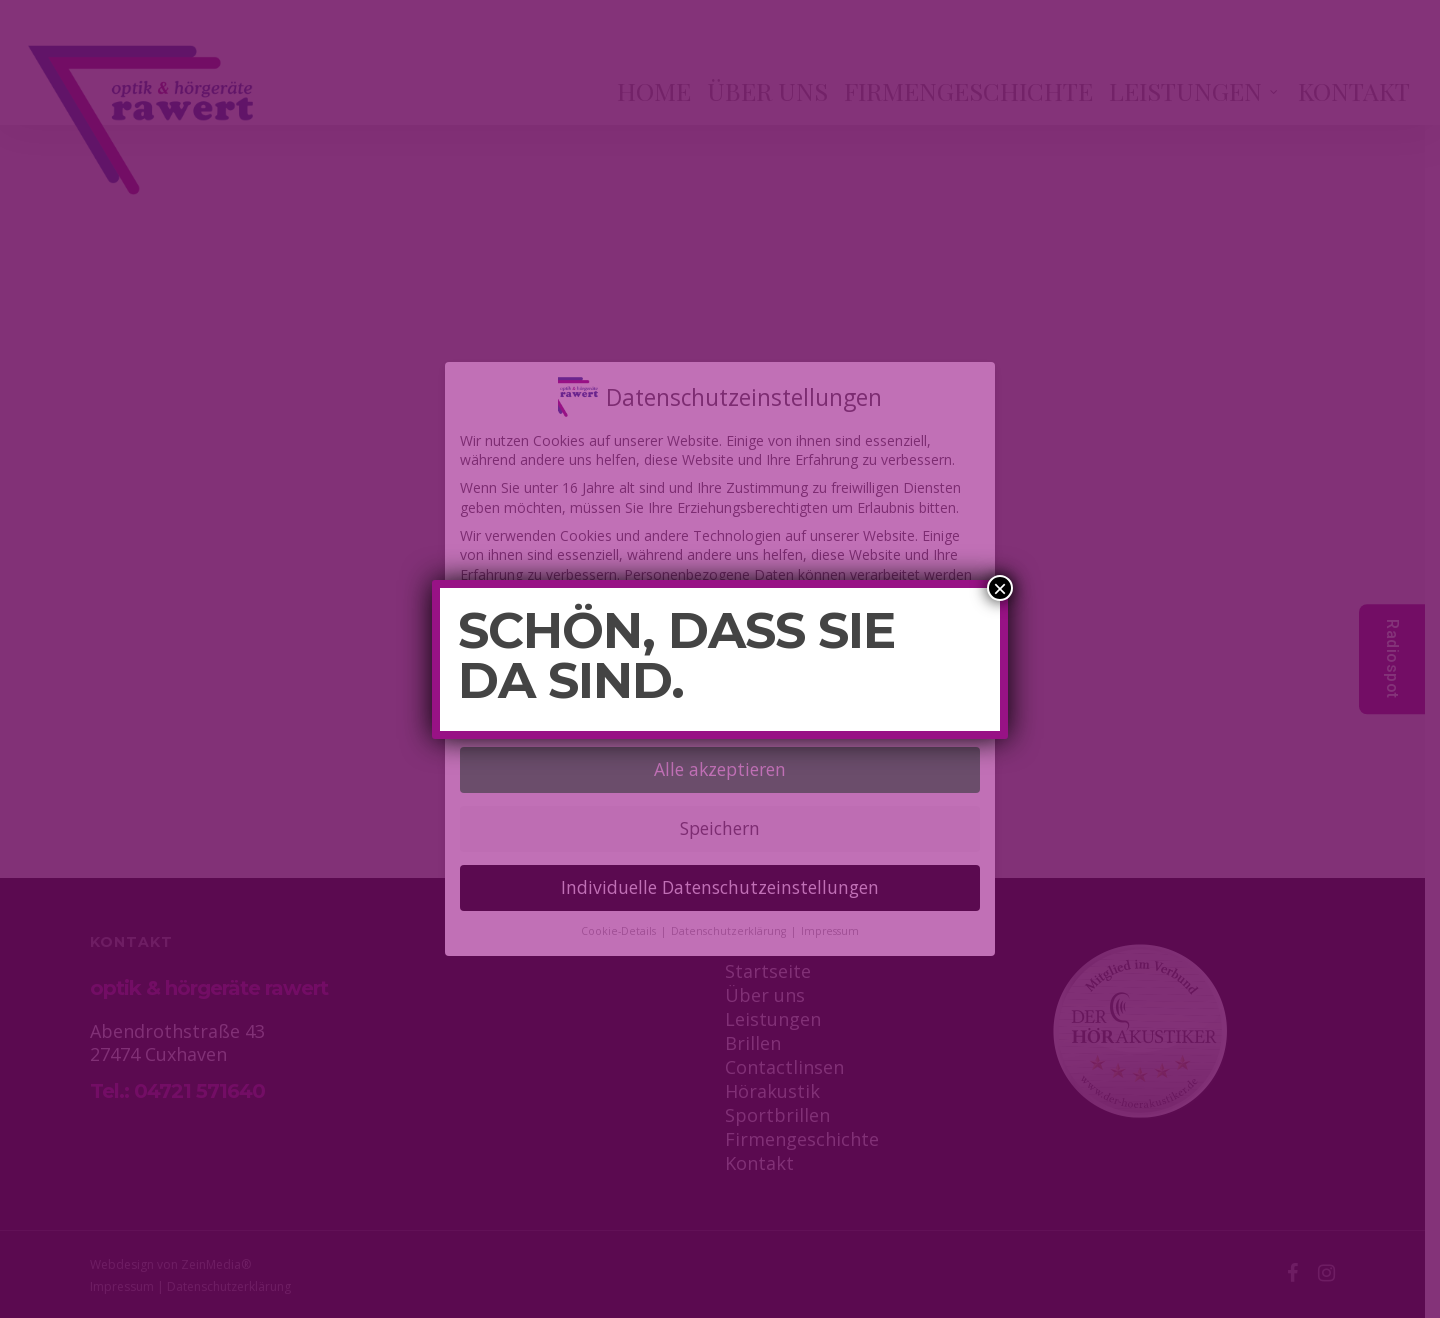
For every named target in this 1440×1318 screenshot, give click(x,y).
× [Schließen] (1000, 588)
